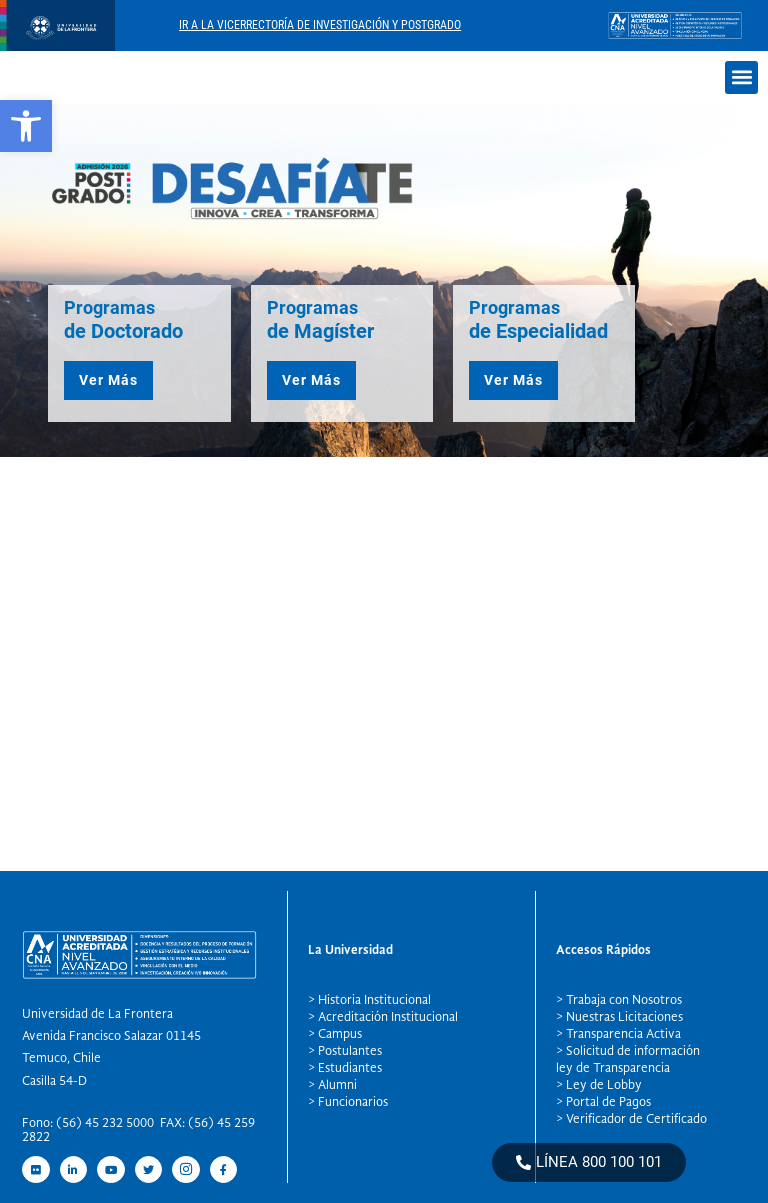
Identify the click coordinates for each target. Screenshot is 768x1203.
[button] (741, 77)
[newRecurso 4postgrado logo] (57, 45)
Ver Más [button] (108, 380)
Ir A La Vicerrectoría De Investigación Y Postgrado (320, 25)
